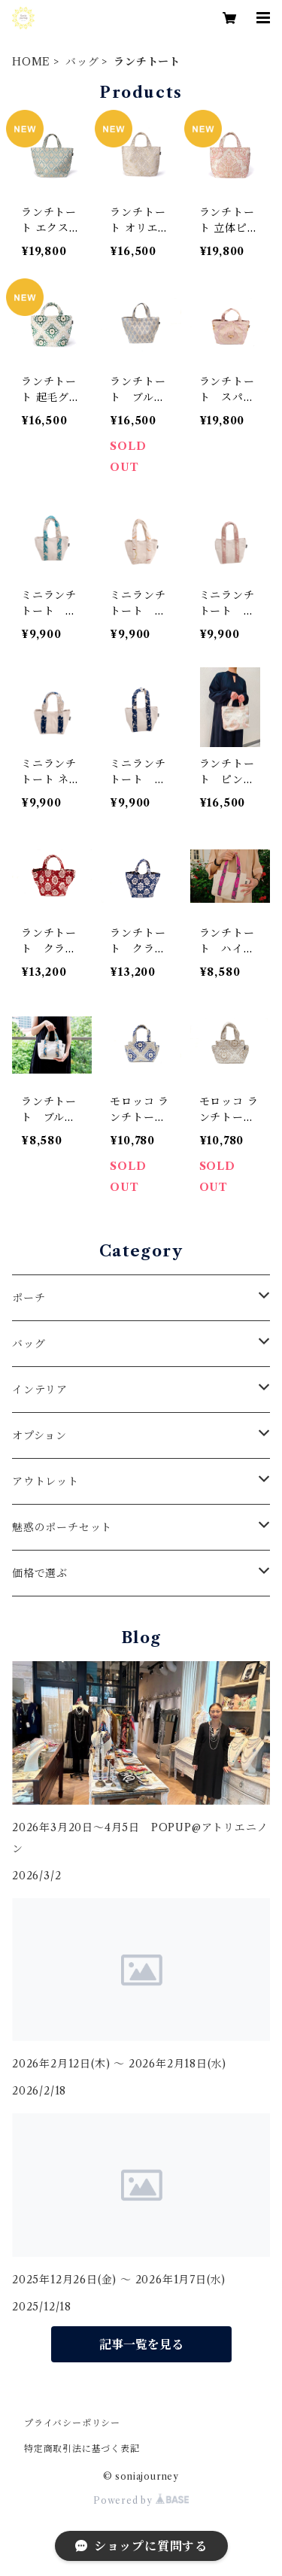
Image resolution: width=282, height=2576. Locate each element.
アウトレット (45, 1481)
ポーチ (28, 1298)
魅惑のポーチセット (62, 1527)
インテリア (40, 1389)
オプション (39, 1435)
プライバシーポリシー (72, 2423)
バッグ (82, 61)
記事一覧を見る (141, 2344)
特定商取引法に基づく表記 (82, 2448)
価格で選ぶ (40, 1573)
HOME (31, 61)
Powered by (141, 2500)
